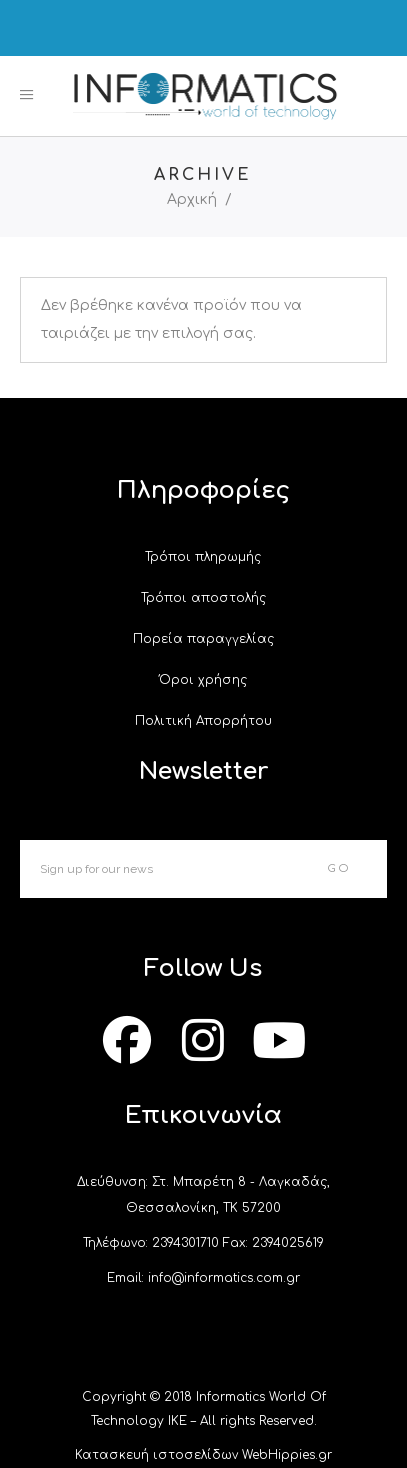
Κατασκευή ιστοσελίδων (156, 1455)
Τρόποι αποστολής (203, 598)
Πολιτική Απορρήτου (203, 721)
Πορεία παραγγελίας (203, 639)
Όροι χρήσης (203, 680)
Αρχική (192, 200)
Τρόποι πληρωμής (203, 557)
